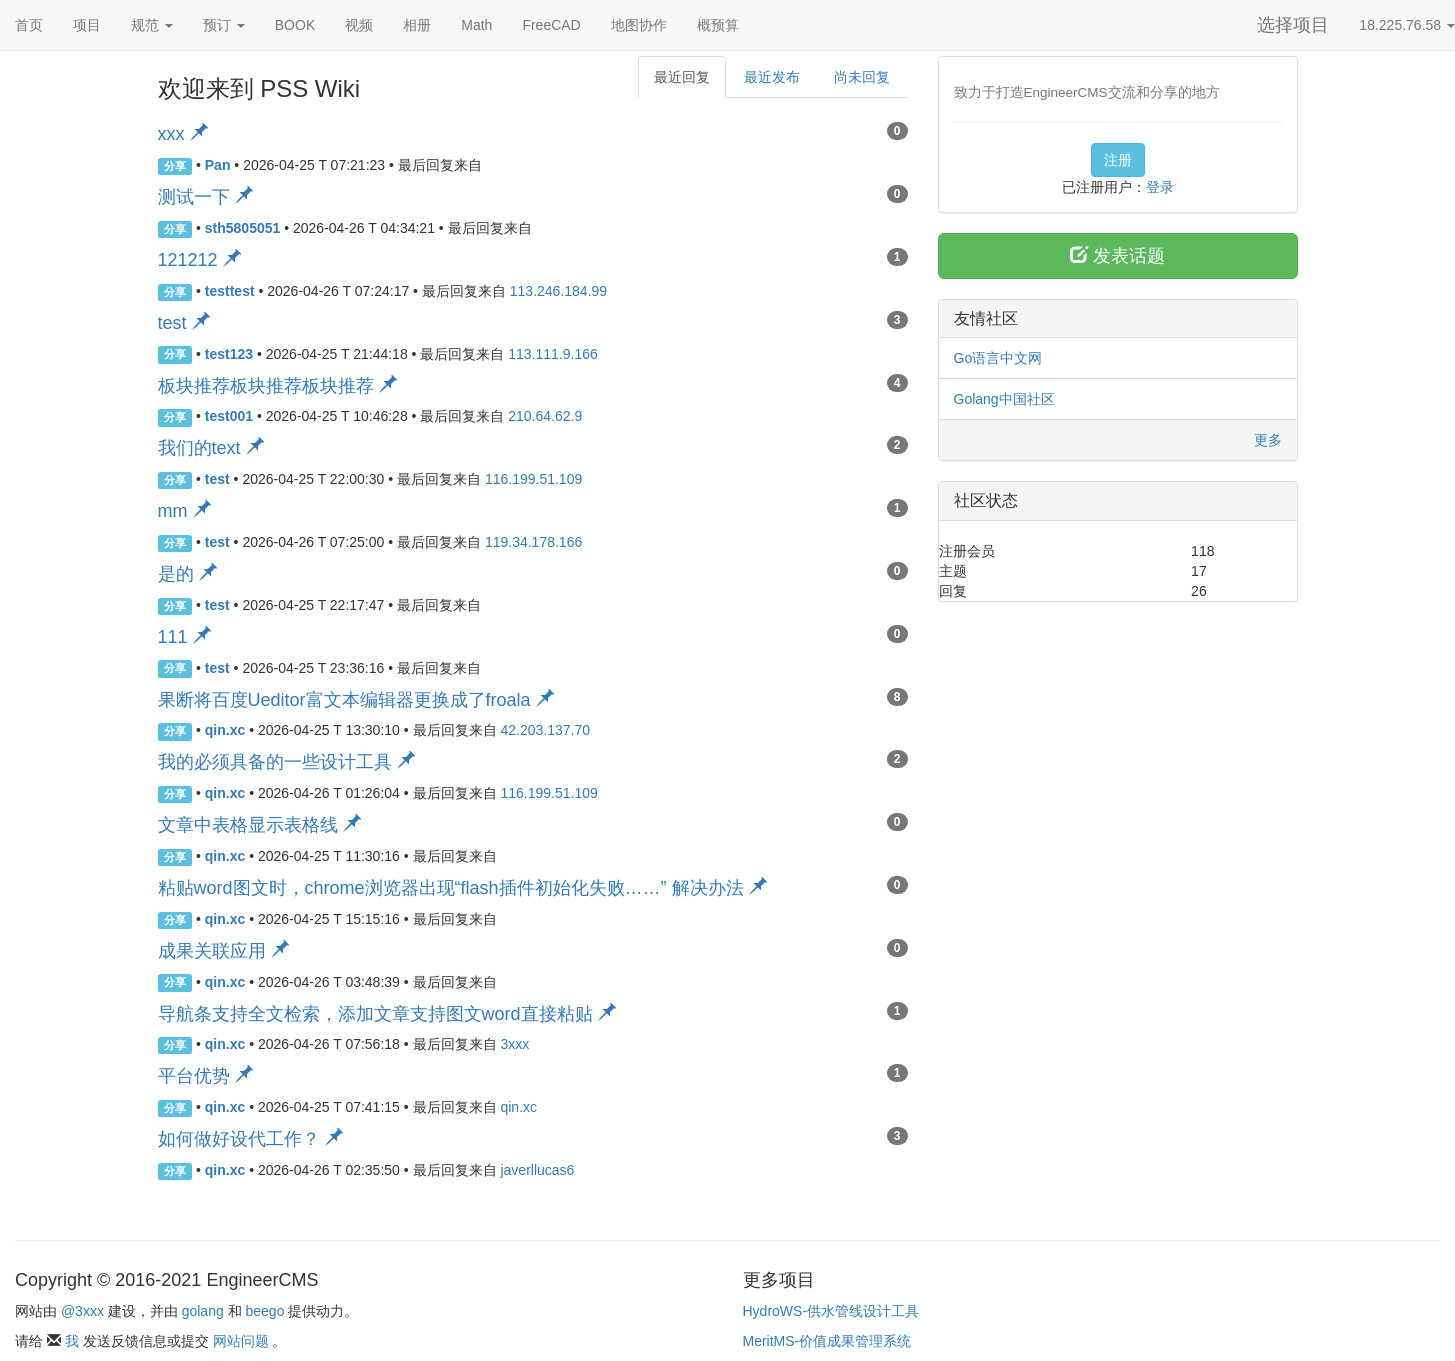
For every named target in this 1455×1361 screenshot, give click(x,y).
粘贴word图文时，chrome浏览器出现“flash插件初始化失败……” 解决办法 (462, 888)
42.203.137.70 (545, 730)
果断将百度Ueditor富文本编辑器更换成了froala (356, 700)
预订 (224, 25)
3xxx (514, 1044)
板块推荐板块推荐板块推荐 (277, 386)
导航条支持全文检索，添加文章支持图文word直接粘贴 (387, 1014)
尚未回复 (862, 77)
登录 (1160, 187)
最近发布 (772, 77)
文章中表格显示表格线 (259, 825)
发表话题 (1117, 255)
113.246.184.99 (558, 291)
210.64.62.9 (545, 416)
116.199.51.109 (533, 479)
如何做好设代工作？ (250, 1139)
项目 (87, 25)
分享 (175, 166)
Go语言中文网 (998, 358)
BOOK (295, 25)
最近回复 (682, 77)
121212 (199, 260)
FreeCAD (551, 25)
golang (203, 1311)
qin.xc (518, 1107)
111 (184, 637)
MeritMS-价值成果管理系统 (827, 1341)
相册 (417, 25)
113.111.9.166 (553, 354)
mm (184, 511)
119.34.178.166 (533, 542)
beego (265, 1311)
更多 (1268, 440)
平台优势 (205, 1076)
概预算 (718, 25)
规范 (152, 25)
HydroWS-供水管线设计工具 (831, 1311)
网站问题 (241, 1341)
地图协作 (639, 25)
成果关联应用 (223, 951)
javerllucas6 (537, 1170)
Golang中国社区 (1004, 399)
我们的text (211, 448)
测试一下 (205, 197)
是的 (187, 574)
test (184, 323)
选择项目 (1293, 25)
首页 (29, 25)
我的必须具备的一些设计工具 (286, 762)
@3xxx (82, 1311)
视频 (359, 25)
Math (476, 25)
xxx (183, 134)
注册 (1118, 160)
